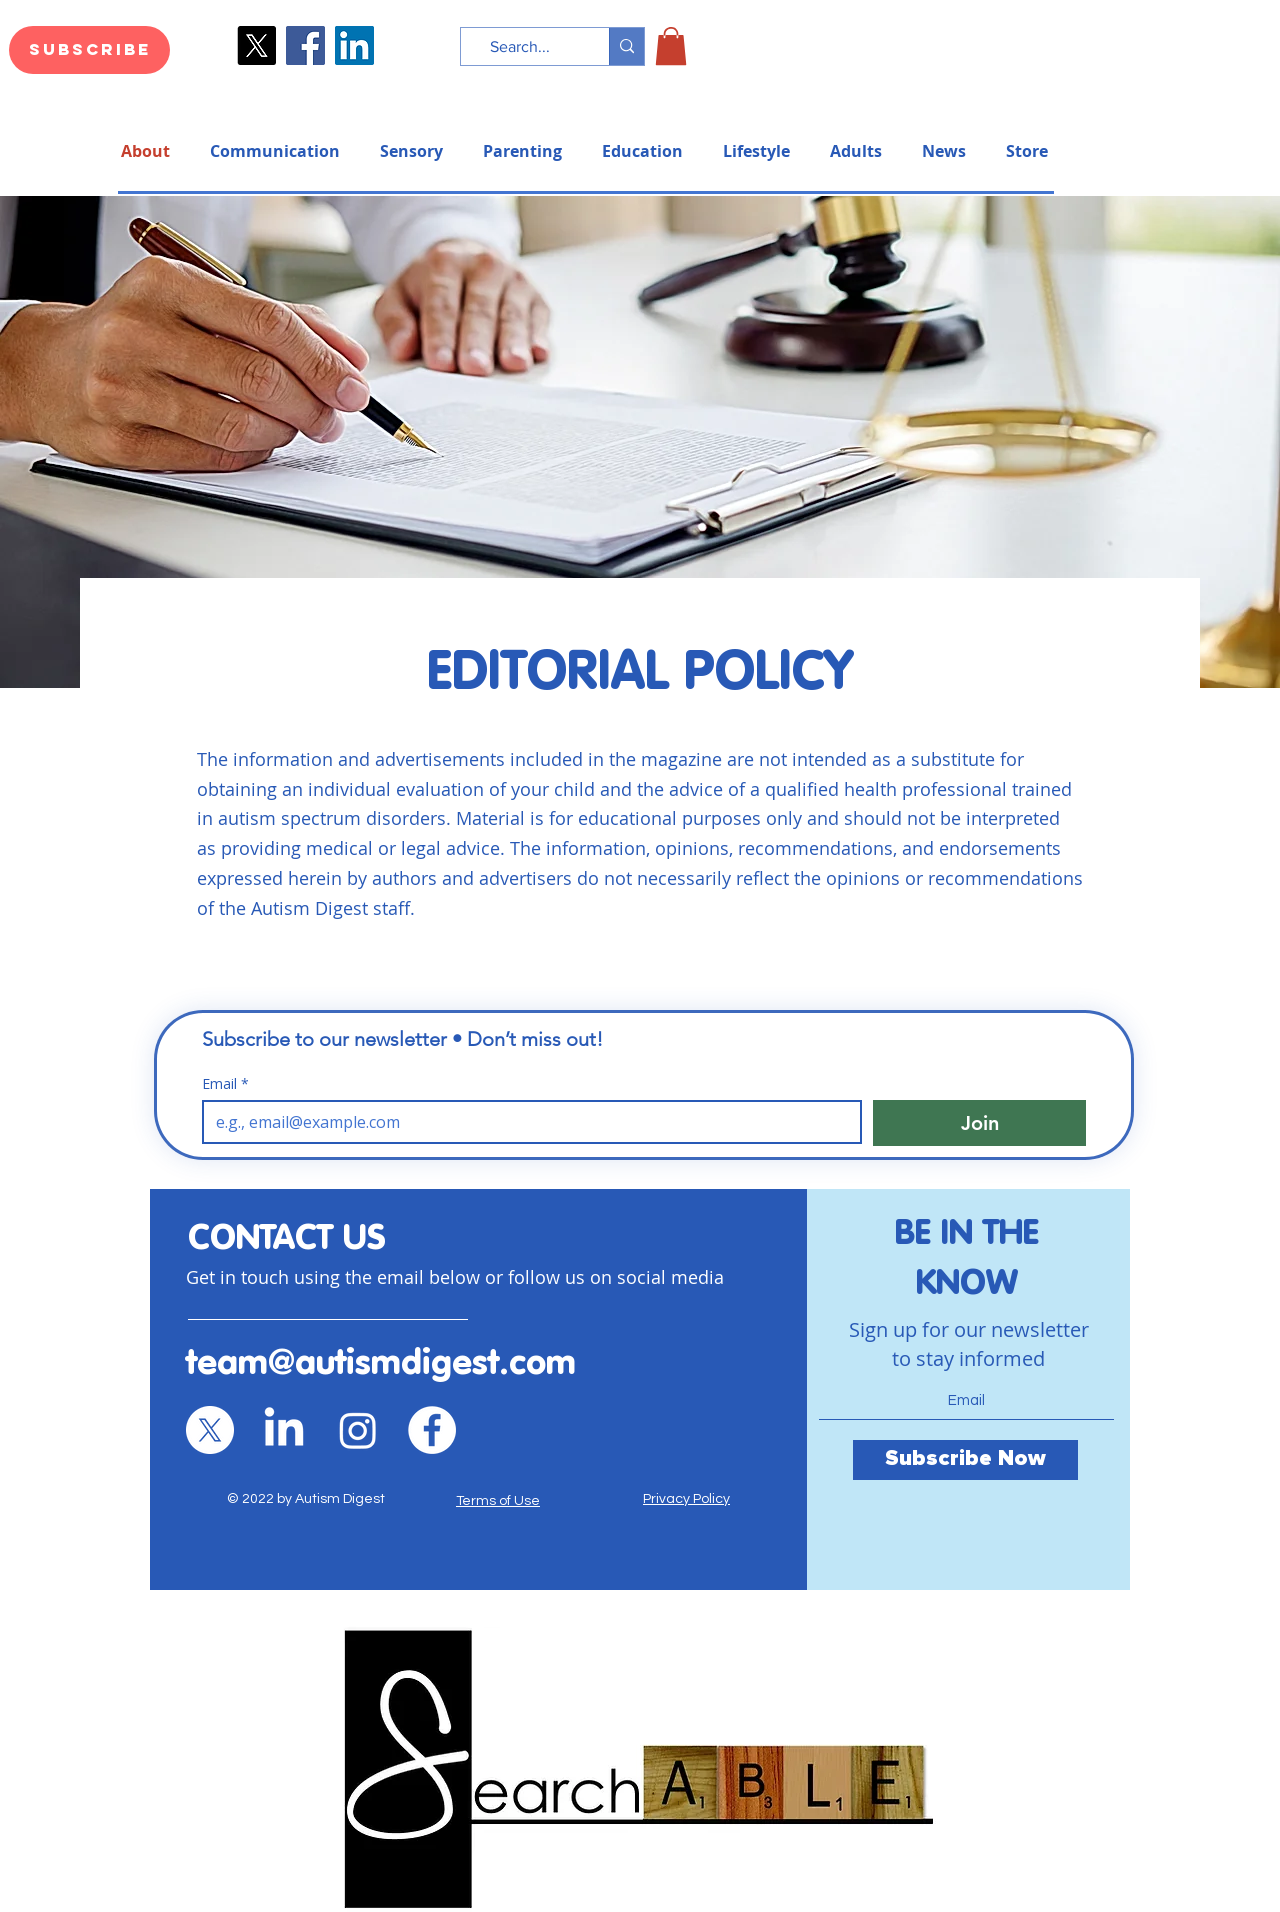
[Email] (526, 1122)
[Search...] (520, 47)
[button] (671, 46)
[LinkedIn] (354, 45)
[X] (210, 1430)
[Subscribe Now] (965, 1460)
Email (225, 1083)
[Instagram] (358, 1430)
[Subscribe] (89, 50)
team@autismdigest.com (381, 1364)
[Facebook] (305, 45)
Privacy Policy (686, 1499)
